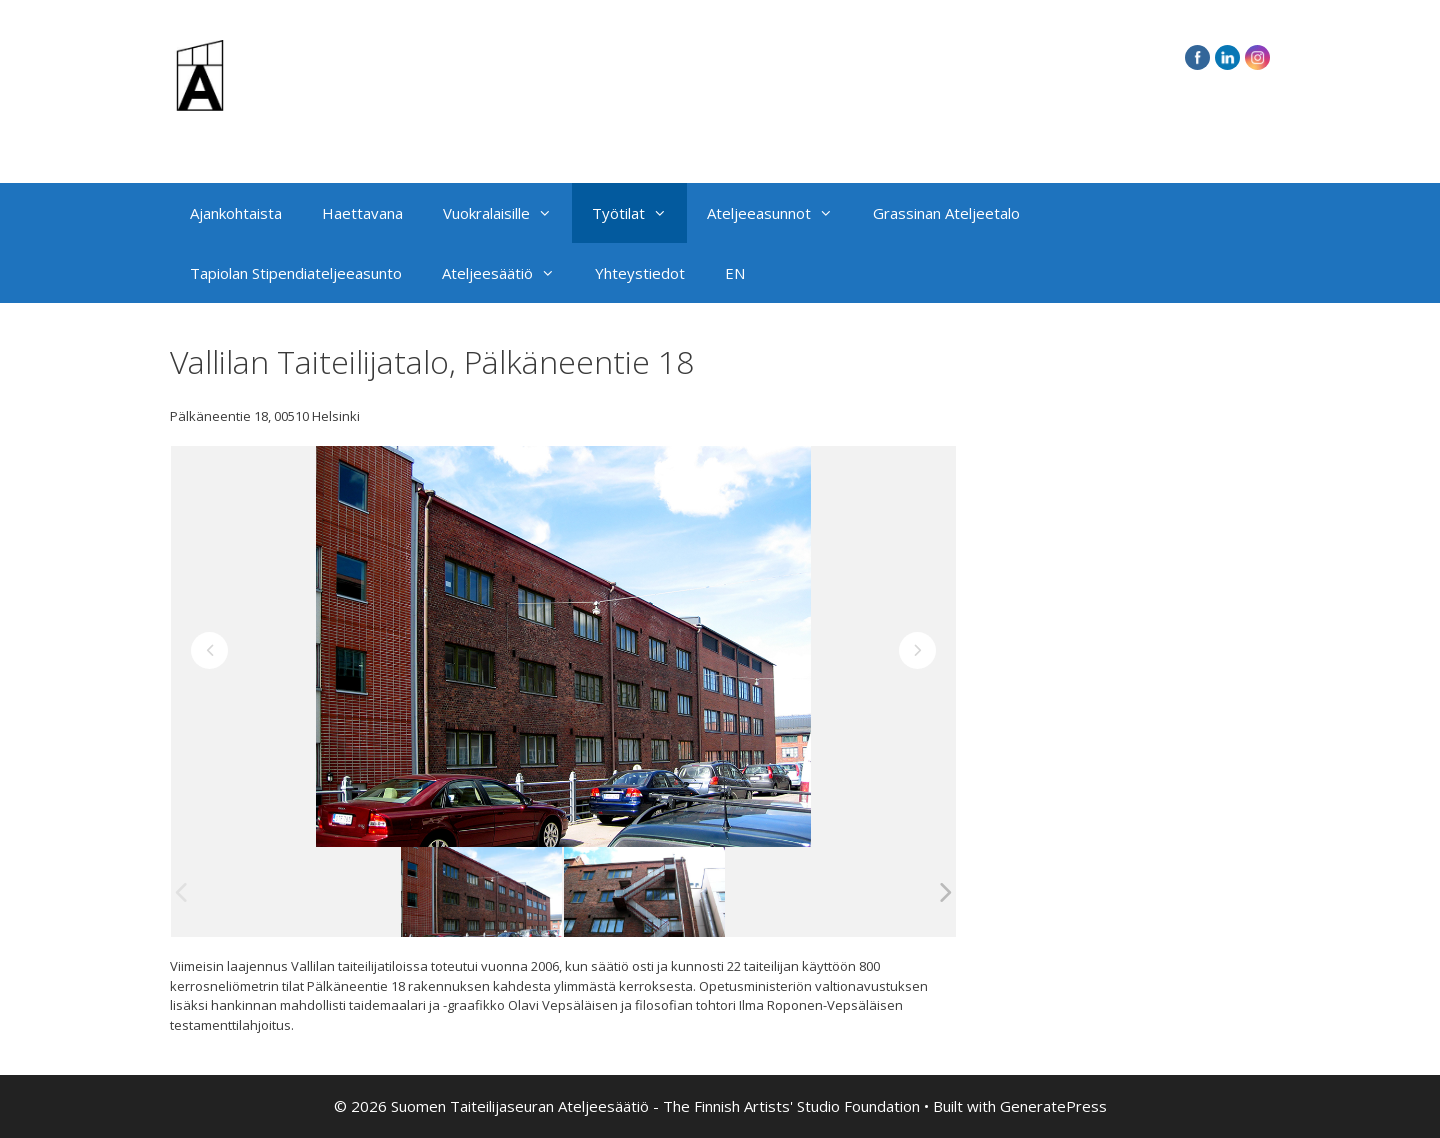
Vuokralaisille (507, 213)
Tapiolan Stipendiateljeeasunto (296, 273)
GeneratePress (1053, 1106)
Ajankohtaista (236, 213)
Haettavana (362, 213)
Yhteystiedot (640, 273)
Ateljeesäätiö (508, 273)
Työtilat (639, 213)
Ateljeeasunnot (780, 213)
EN (735, 273)
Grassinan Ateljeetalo (946, 213)
